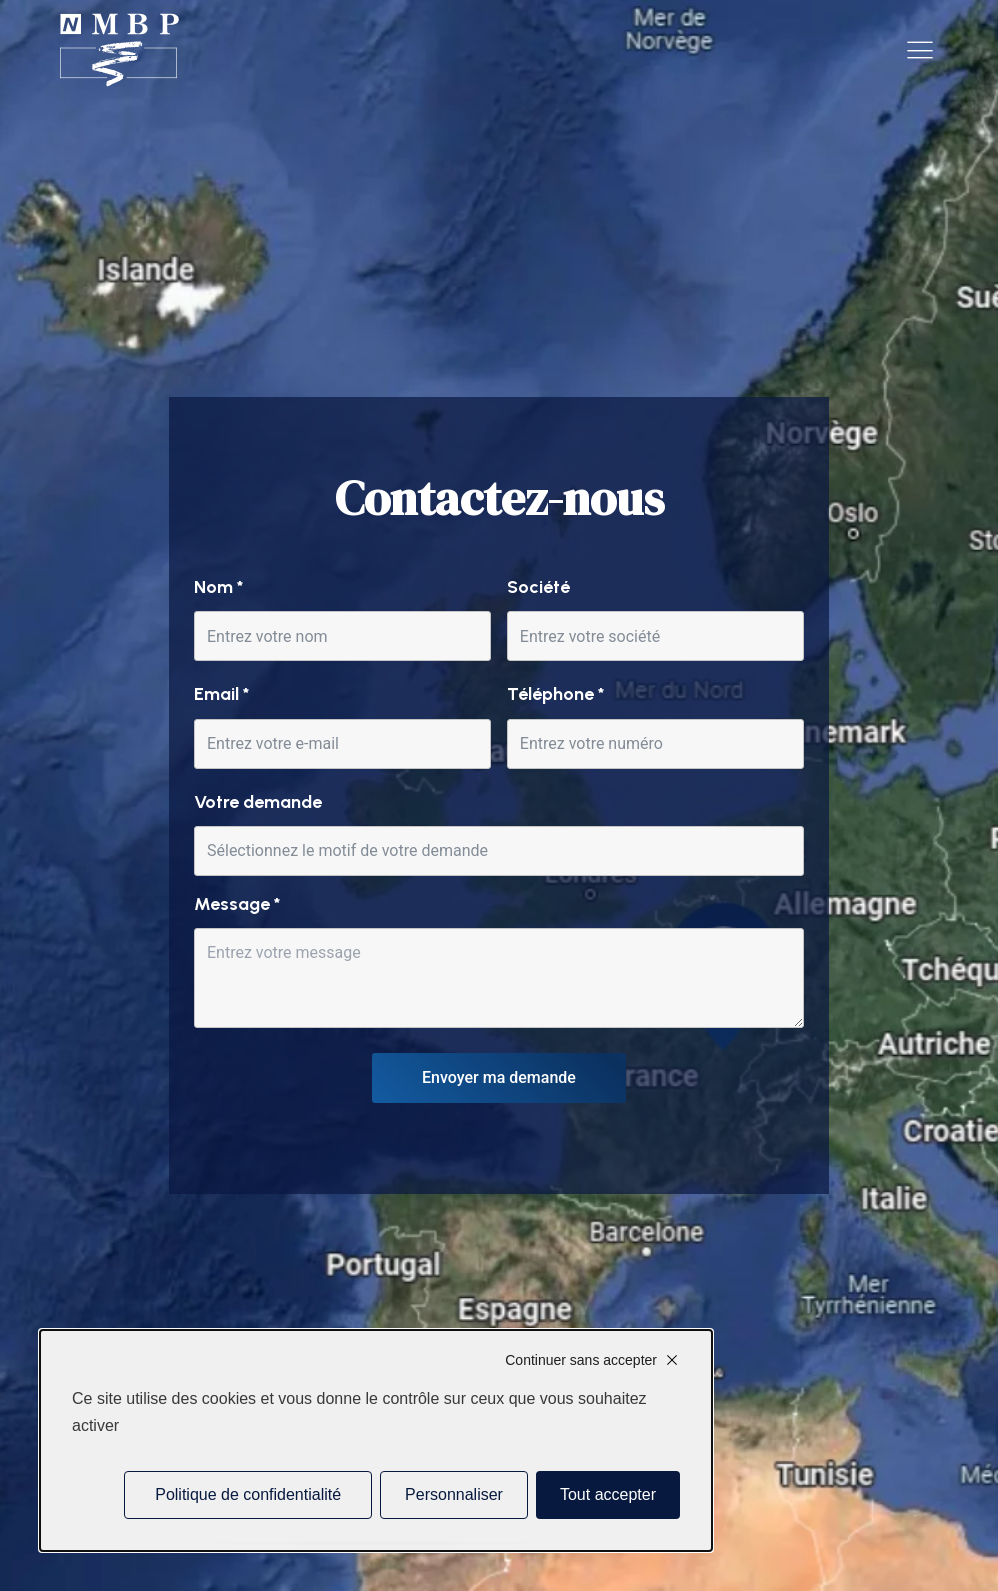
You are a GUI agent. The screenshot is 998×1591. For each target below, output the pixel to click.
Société (538, 587)
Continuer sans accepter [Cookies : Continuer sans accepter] (581, 1360)
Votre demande (258, 802)
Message (237, 904)
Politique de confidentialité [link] (248, 1494)
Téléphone (555, 694)
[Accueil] (120, 50)
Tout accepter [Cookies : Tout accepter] (608, 1494)
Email (221, 694)
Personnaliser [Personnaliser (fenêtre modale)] (454, 1494)
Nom (218, 587)
